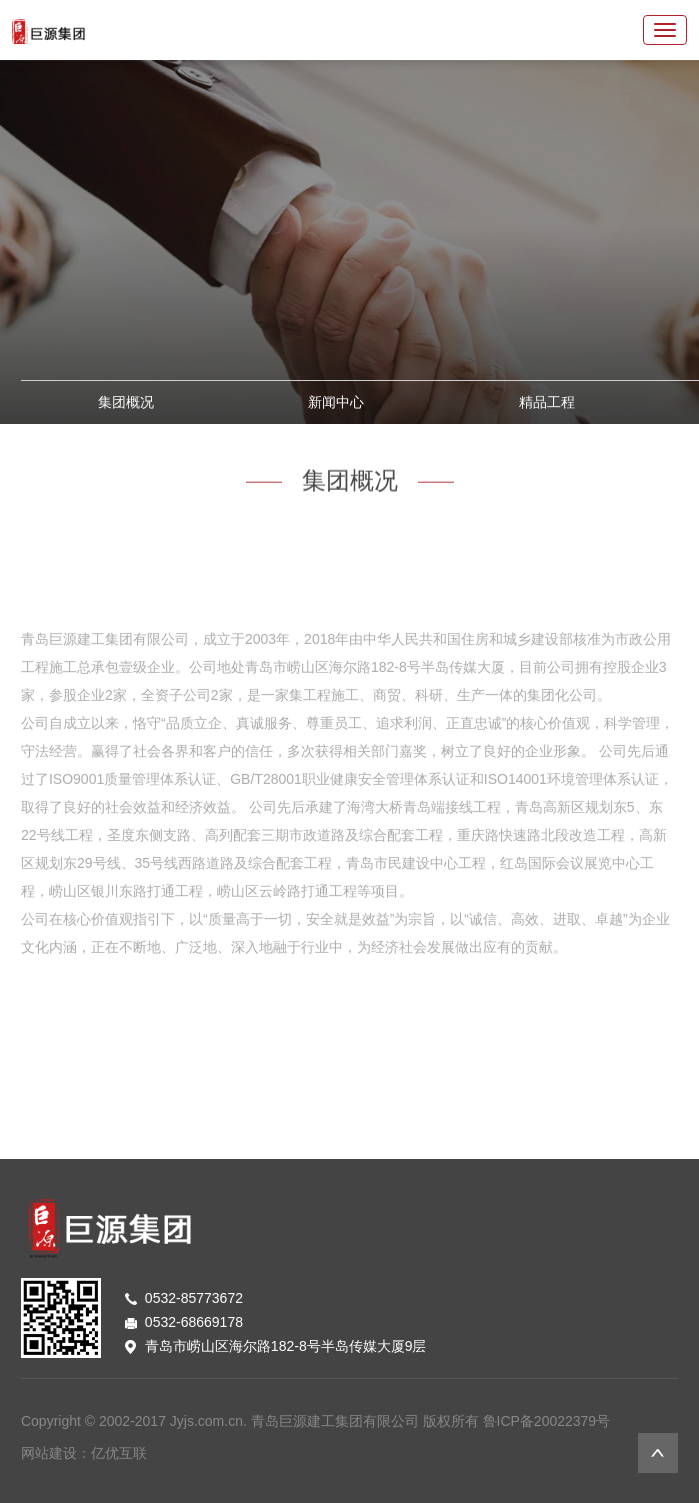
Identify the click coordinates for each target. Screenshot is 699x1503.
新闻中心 (336, 402)
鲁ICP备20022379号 (547, 1421)
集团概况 (126, 402)
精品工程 (547, 402)
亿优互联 (119, 1453)
